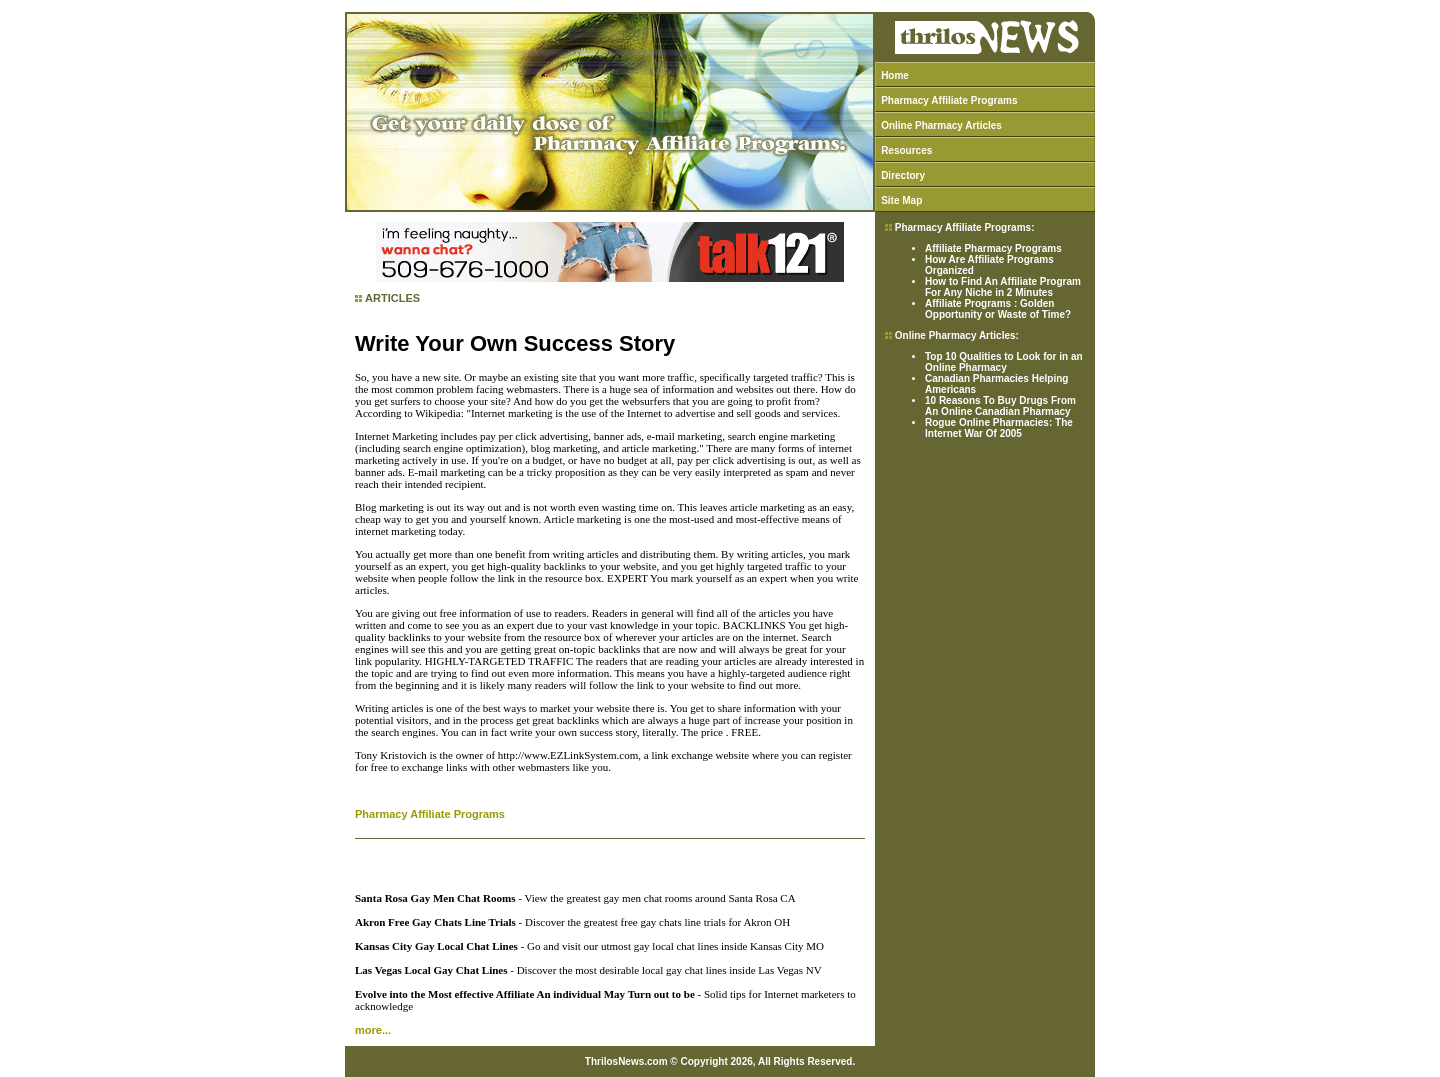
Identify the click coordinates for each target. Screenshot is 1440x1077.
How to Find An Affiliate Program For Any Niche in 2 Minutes (1003, 287)
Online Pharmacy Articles (941, 125)
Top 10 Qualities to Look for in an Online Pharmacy (1004, 362)
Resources (906, 150)
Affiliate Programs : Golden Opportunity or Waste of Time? (998, 309)
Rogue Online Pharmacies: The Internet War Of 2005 (999, 428)
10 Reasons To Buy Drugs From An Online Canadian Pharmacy (1000, 406)
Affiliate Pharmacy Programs (993, 248)
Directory (903, 175)
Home (895, 75)
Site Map (901, 200)
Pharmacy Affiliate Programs (949, 100)
